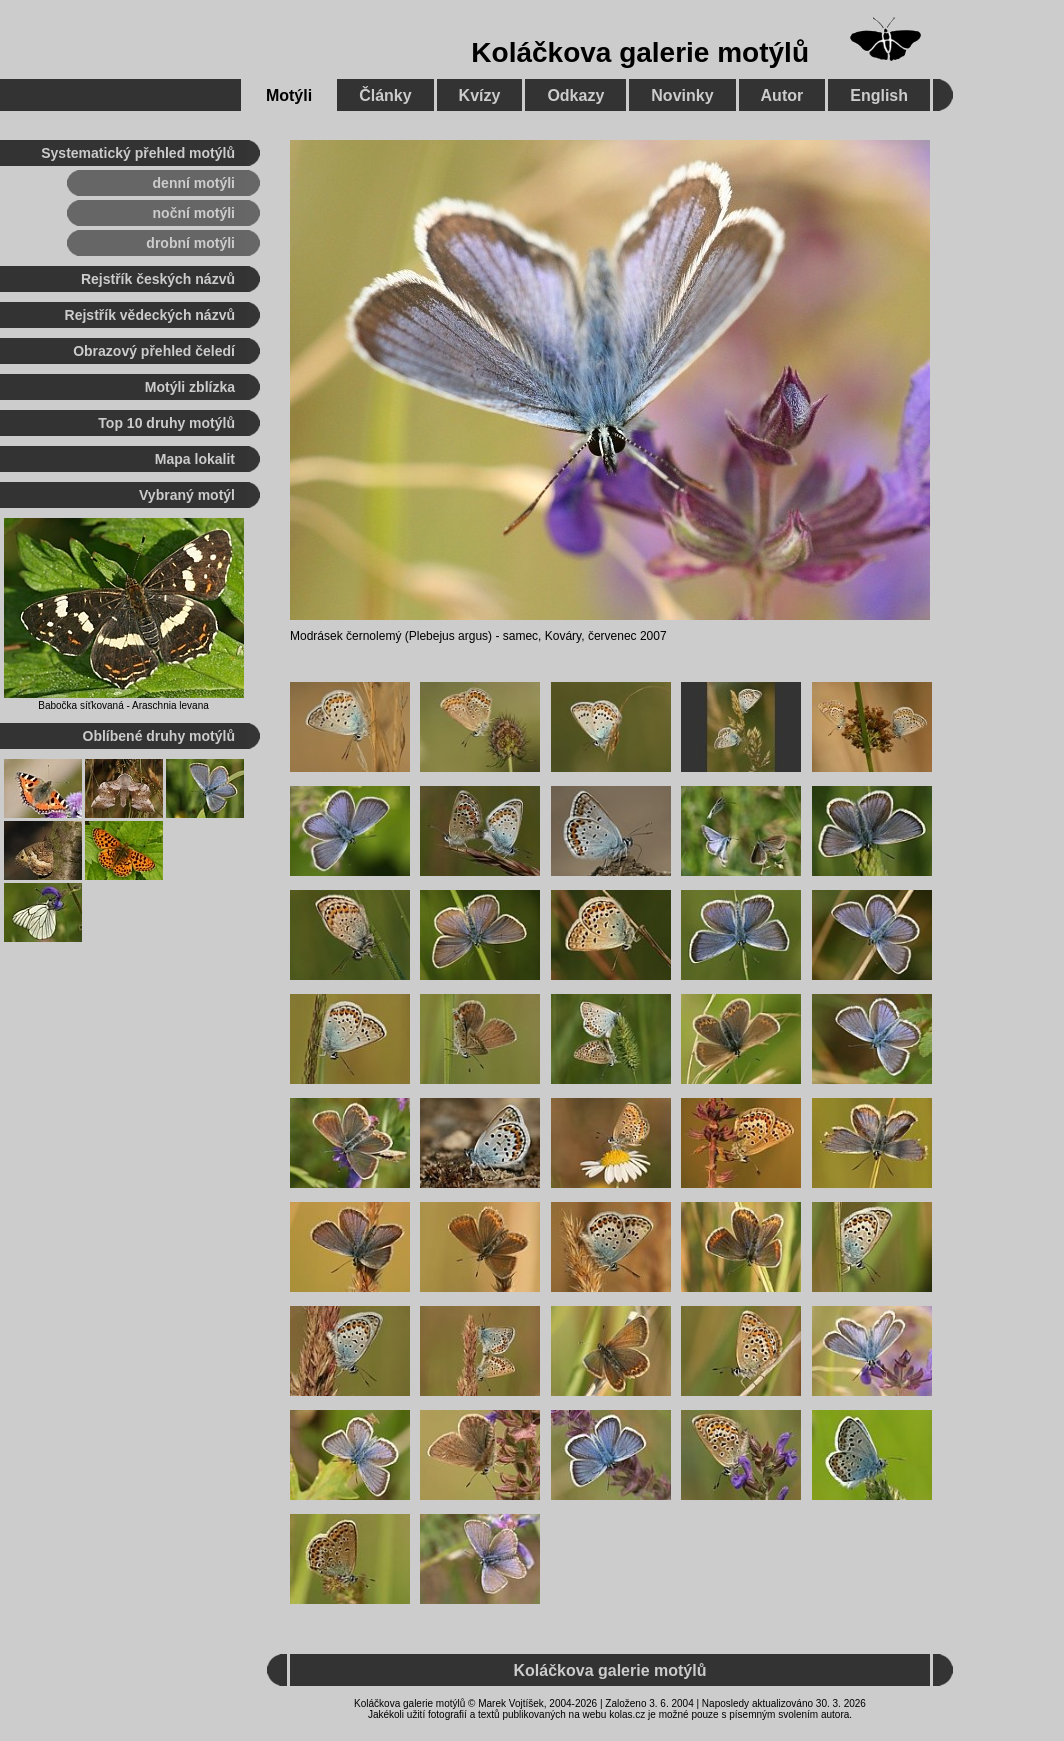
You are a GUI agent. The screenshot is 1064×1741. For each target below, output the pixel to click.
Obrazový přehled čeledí (154, 351)
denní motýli (194, 183)
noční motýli (194, 213)
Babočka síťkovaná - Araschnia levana (123, 705)
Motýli (289, 95)
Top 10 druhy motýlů (166, 423)
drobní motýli (190, 243)
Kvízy (480, 95)
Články (385, 95)
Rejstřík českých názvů (158, 279)
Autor (782, 95)
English (879, 95)
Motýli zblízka (190, 387)
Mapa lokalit (195, 459)
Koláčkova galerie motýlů (640, 52)
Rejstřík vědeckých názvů (150, 315)
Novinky (682, 95)
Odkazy (575, 95)
